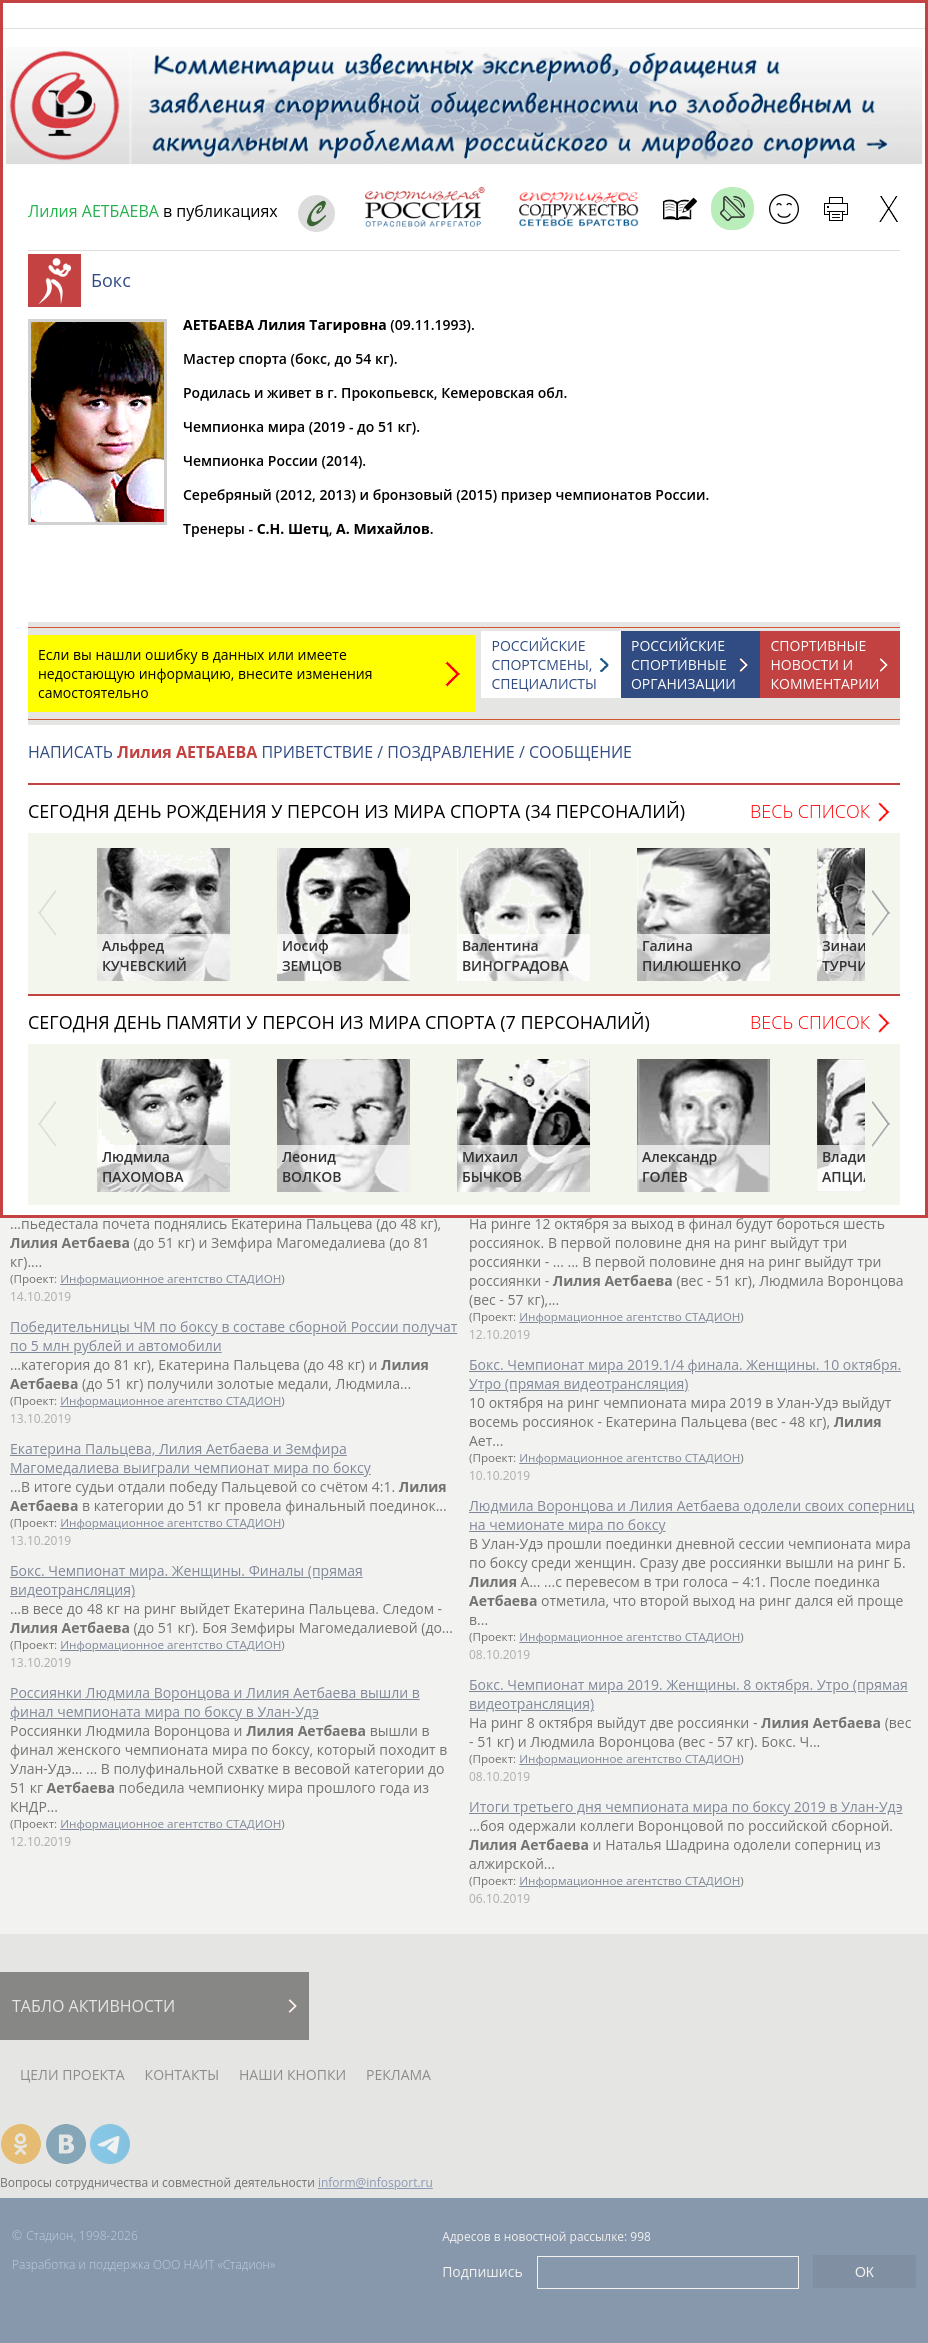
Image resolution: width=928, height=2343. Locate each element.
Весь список (810, 821)
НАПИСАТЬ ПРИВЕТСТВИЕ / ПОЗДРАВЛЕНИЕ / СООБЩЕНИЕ (330, 762)
